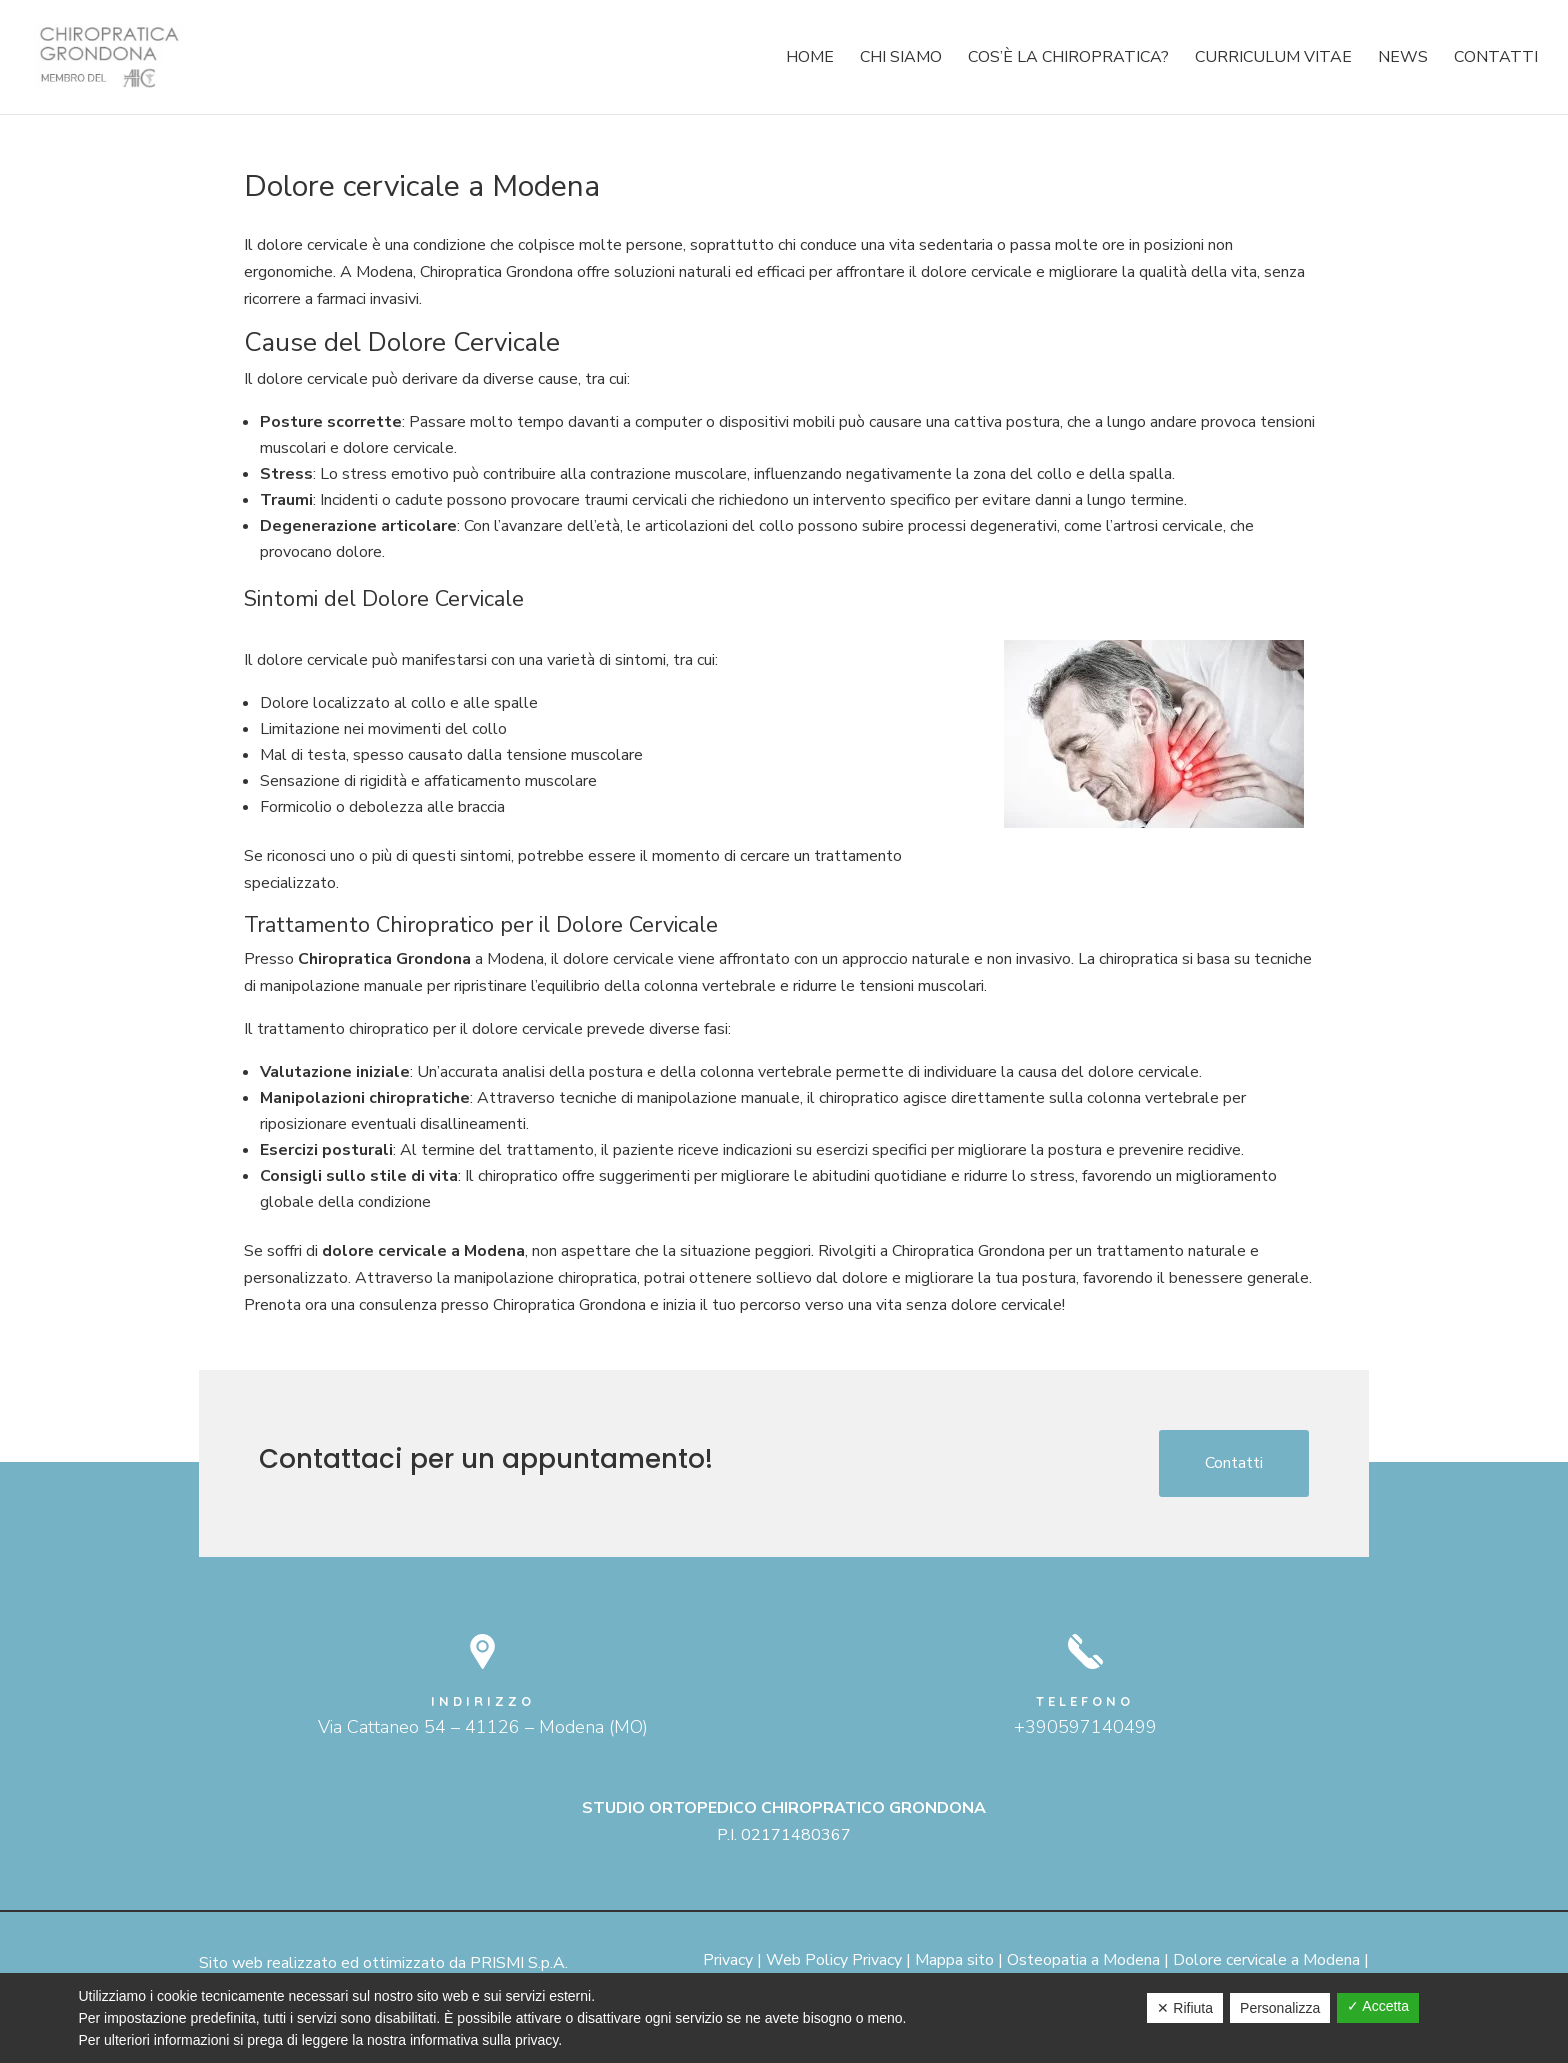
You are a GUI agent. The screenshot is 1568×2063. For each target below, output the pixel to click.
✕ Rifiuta (1185, 2008)
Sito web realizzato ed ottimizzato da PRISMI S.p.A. (383, 1963)
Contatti (1496, 59)
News (1403, 59)
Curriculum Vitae (1273, 59)
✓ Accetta (1378, 2006)
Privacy (728, 1960)
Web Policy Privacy (834, 1960)
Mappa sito (954, 1960)
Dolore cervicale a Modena (1266, 1960)
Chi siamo (901, 59)
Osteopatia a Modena (1083, 1960)
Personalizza (1280, 2008)
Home (810, 59)
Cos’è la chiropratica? (1068, 59)
